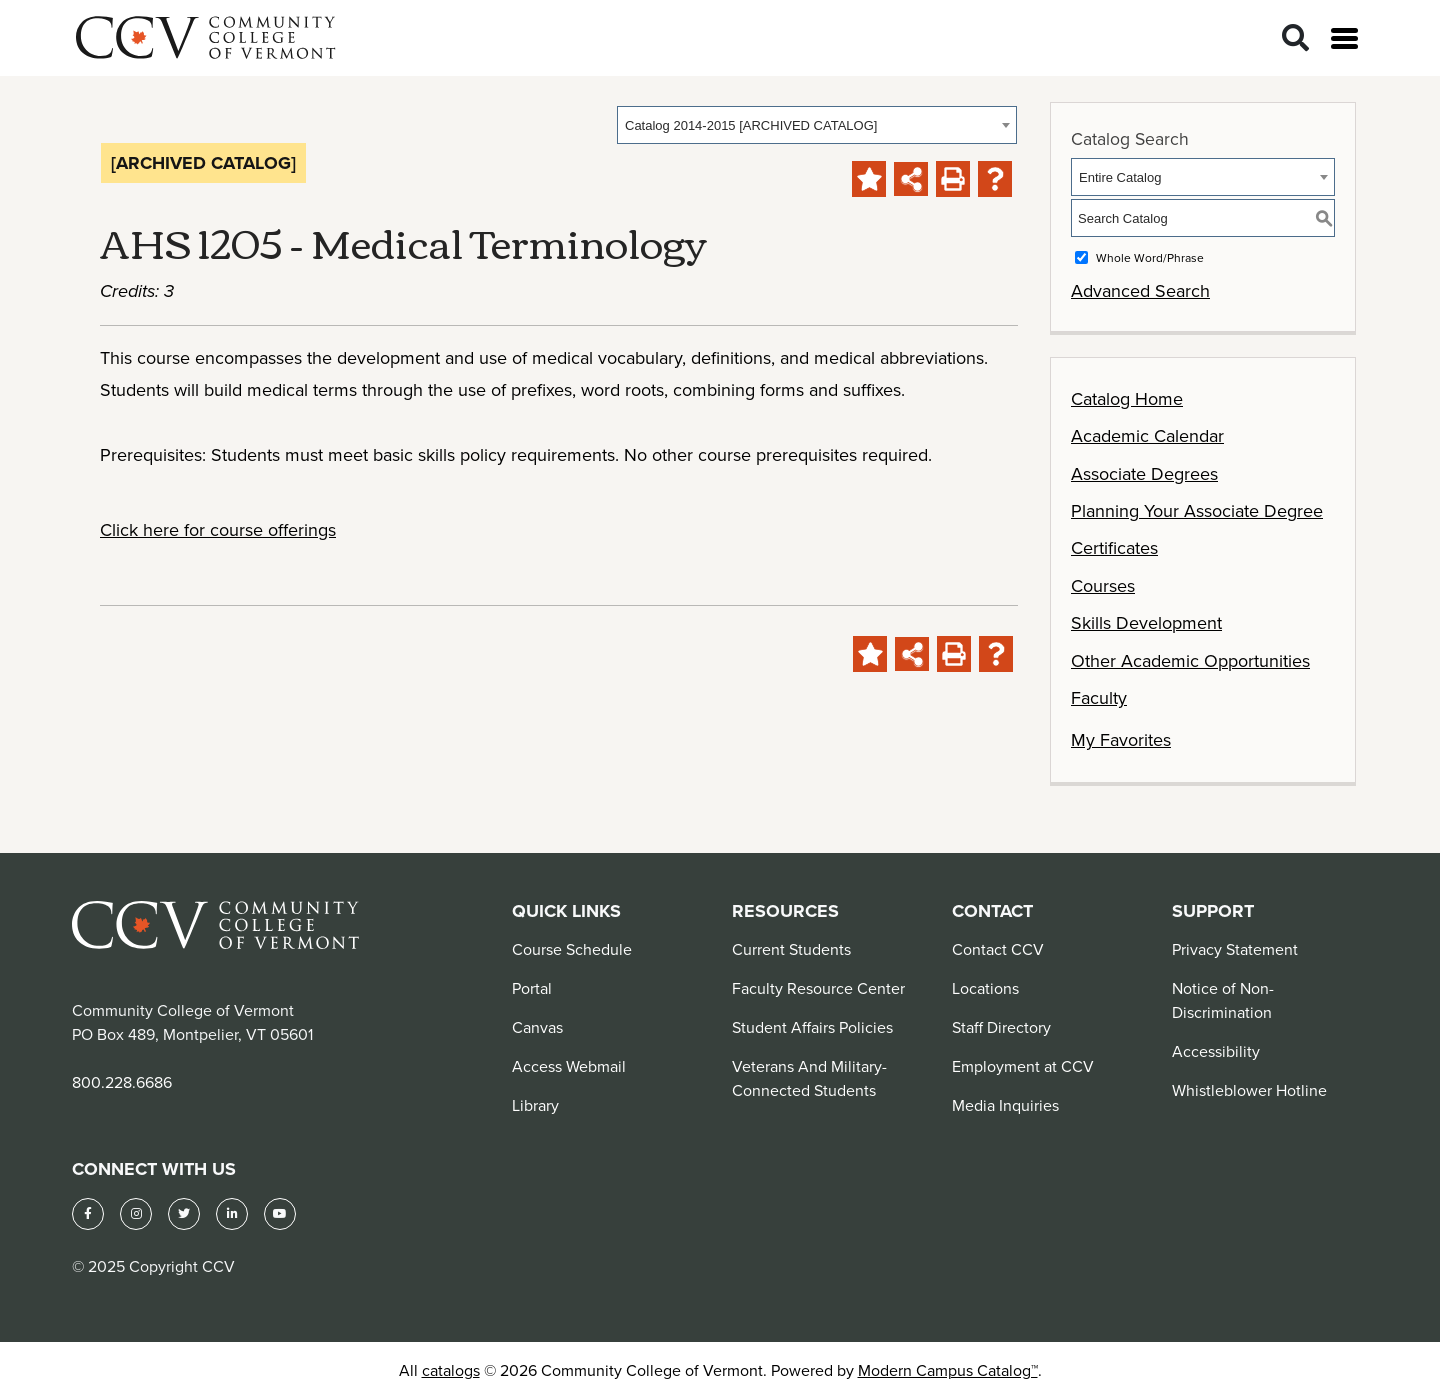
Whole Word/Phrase (1150, 257)
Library (535, 1105)
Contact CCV (998, 949)
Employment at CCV (1023, 1066)
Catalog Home (1127, 398)
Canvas (537, 1027)
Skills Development (1146, 622)
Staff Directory (1001, 1027)
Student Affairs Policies (812, 1027)
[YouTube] (280, 1214)
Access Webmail (569, 1066)
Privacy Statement (1235, 949)
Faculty (1099, 697)
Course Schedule (572, 949)
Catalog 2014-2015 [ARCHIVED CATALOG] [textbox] (751, 125)
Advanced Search (1140, 290)
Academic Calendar (1147, 435)
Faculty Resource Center (818, 988)
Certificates (1114, 547)
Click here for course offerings (218, 529)
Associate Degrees (1144, 473)
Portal (532, 988)
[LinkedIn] (232, 1214)
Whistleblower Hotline (1249, 1090)
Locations (985, 988)
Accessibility (1216, 1051)
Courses (1103, 585)
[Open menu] (1344, 38)
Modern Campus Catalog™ (948, 1370)
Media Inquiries (1005, 1105)
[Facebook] (88, 1214)
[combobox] (817, 125)
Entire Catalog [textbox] (1120, 177)
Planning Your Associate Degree (1197, 510)
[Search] (1295, 38)
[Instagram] (136, 1214)
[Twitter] (184, 1214)
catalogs (451, 1370)
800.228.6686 (122, 1082)
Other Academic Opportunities (1190, 660)
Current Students (791, 949)
